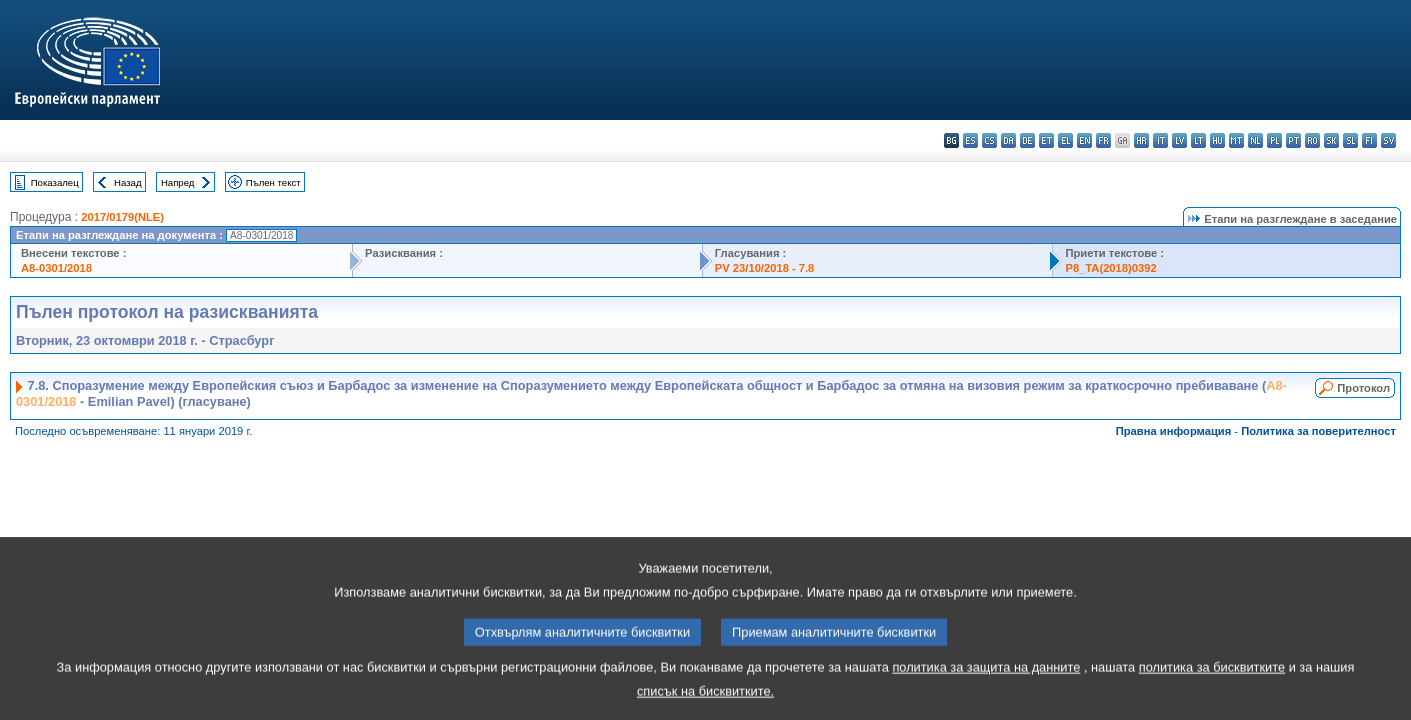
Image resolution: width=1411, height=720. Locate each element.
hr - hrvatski (1141, 140)
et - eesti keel (1046, 140)
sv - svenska (1388, 140)
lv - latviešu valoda (1179, 140)
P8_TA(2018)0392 (1110, 268)
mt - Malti (1236, 140)
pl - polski (1274, 140)
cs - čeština (989, 140)
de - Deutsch (1027, 140)
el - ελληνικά (1065, 140)
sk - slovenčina (1331, 140)
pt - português (1293, 140)
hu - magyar (1217, 140)
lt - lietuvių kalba (1198, 140)
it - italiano (1160, 140)
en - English (1084, 140)
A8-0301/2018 (56, 268)
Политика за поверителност (1318, 431)
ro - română (1312, 140)
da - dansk (1008, 140)
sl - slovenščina (1350, 140)
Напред (178, 182)
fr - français (1103, 140)
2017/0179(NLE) (122, 217)
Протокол (1363, 388)
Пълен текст (273, 182)
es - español (970, 140)
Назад (128, 182)
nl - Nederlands (1255, 140)
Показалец (55, 182)
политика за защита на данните (986, 684)
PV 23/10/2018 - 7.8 (765, 268)
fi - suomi (1369, 140)
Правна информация (1174, 431)
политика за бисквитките (1212, 684)
